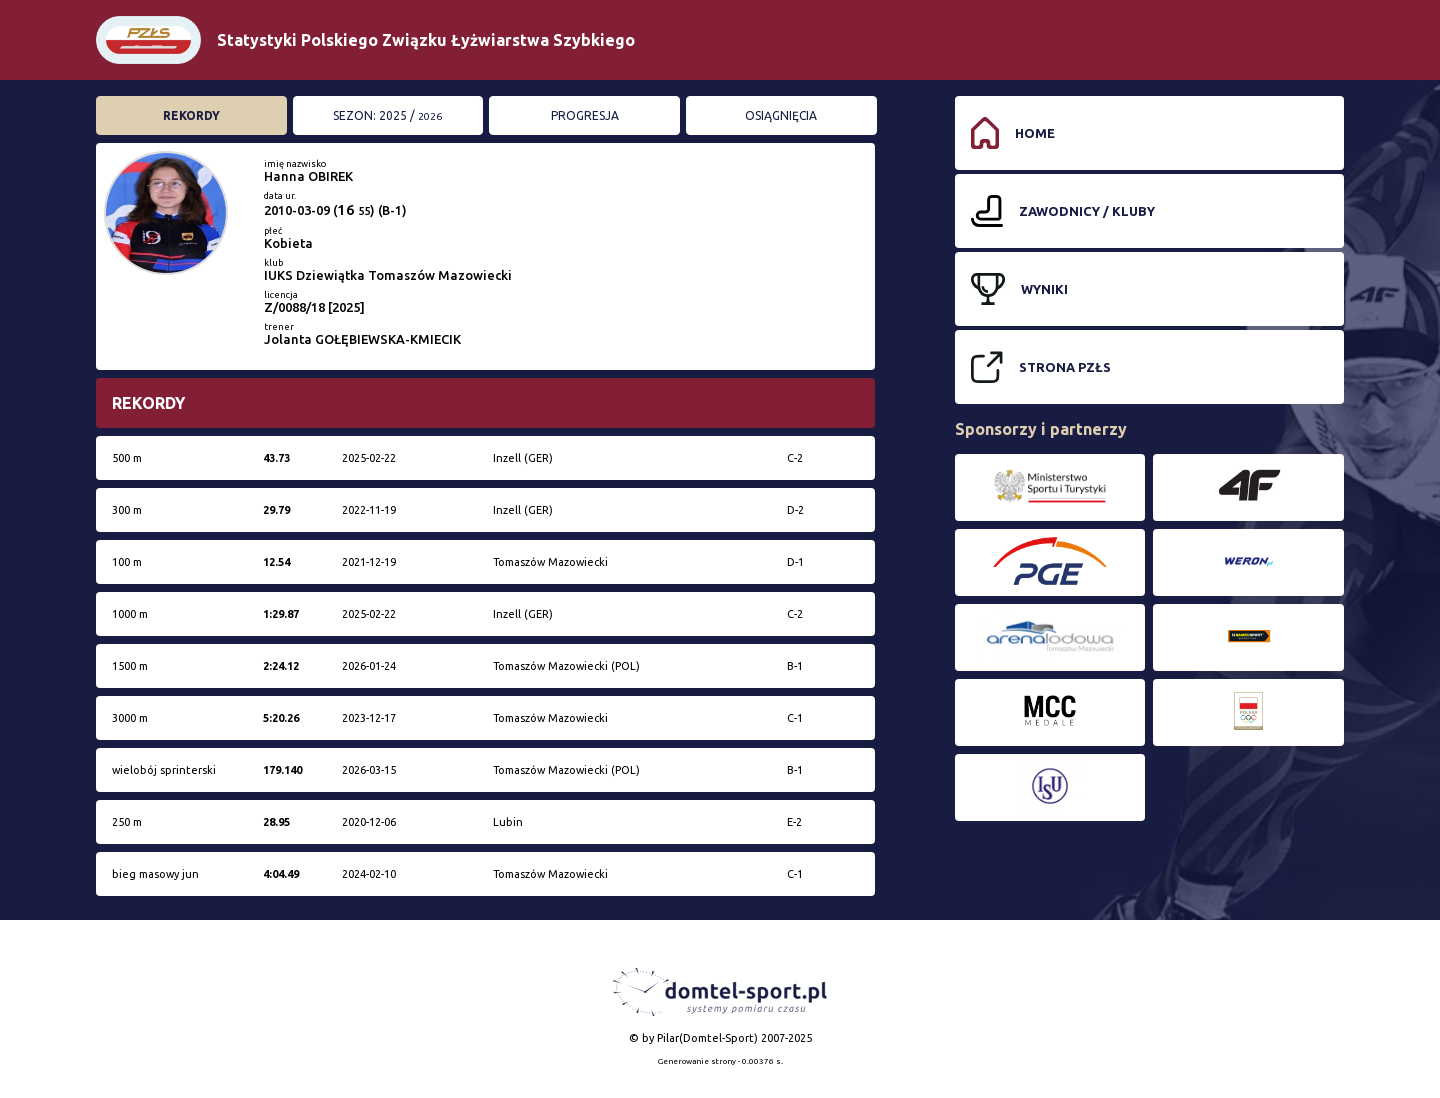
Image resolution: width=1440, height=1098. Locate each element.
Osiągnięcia (781, 115)
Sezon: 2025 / (387, 115)
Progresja (585, 115)
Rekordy (191, 115)
